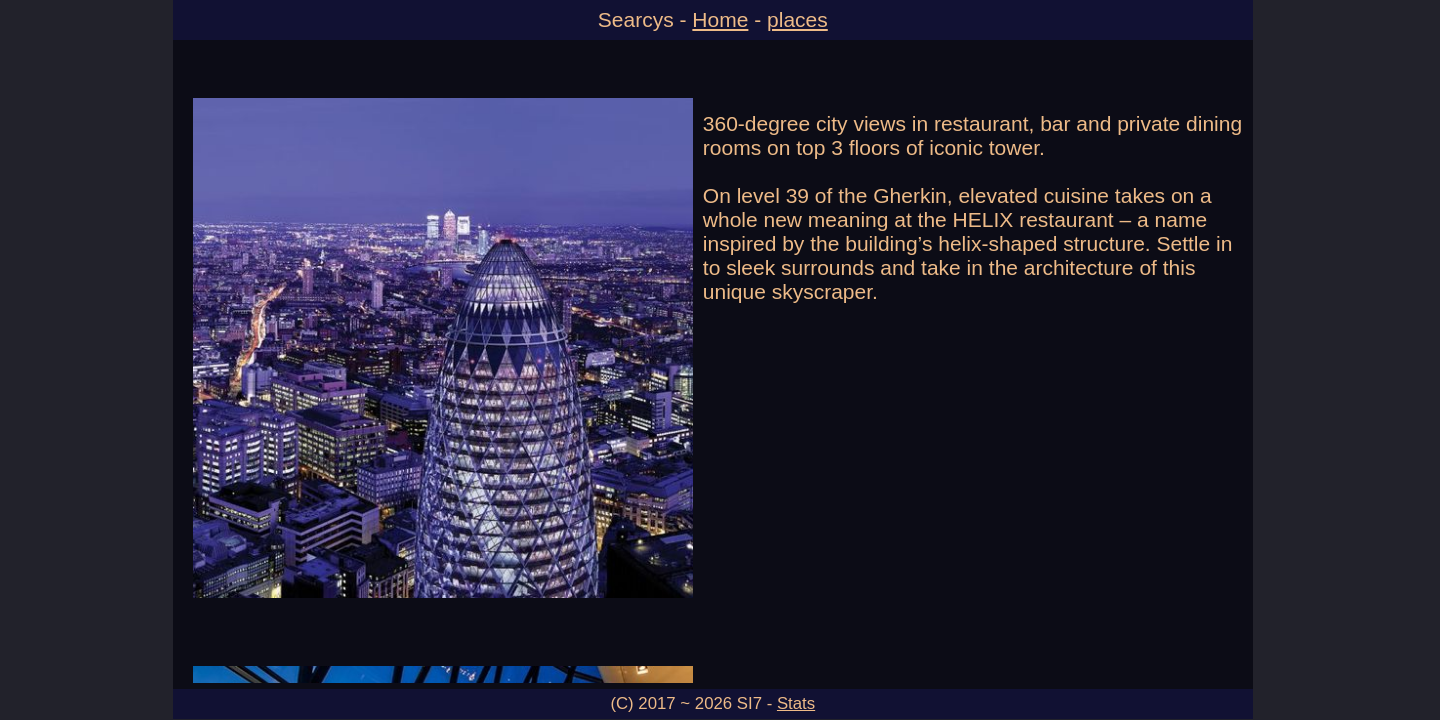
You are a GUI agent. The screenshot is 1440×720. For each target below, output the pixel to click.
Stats (796, 703)
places (797, 19)
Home (720, 19)
